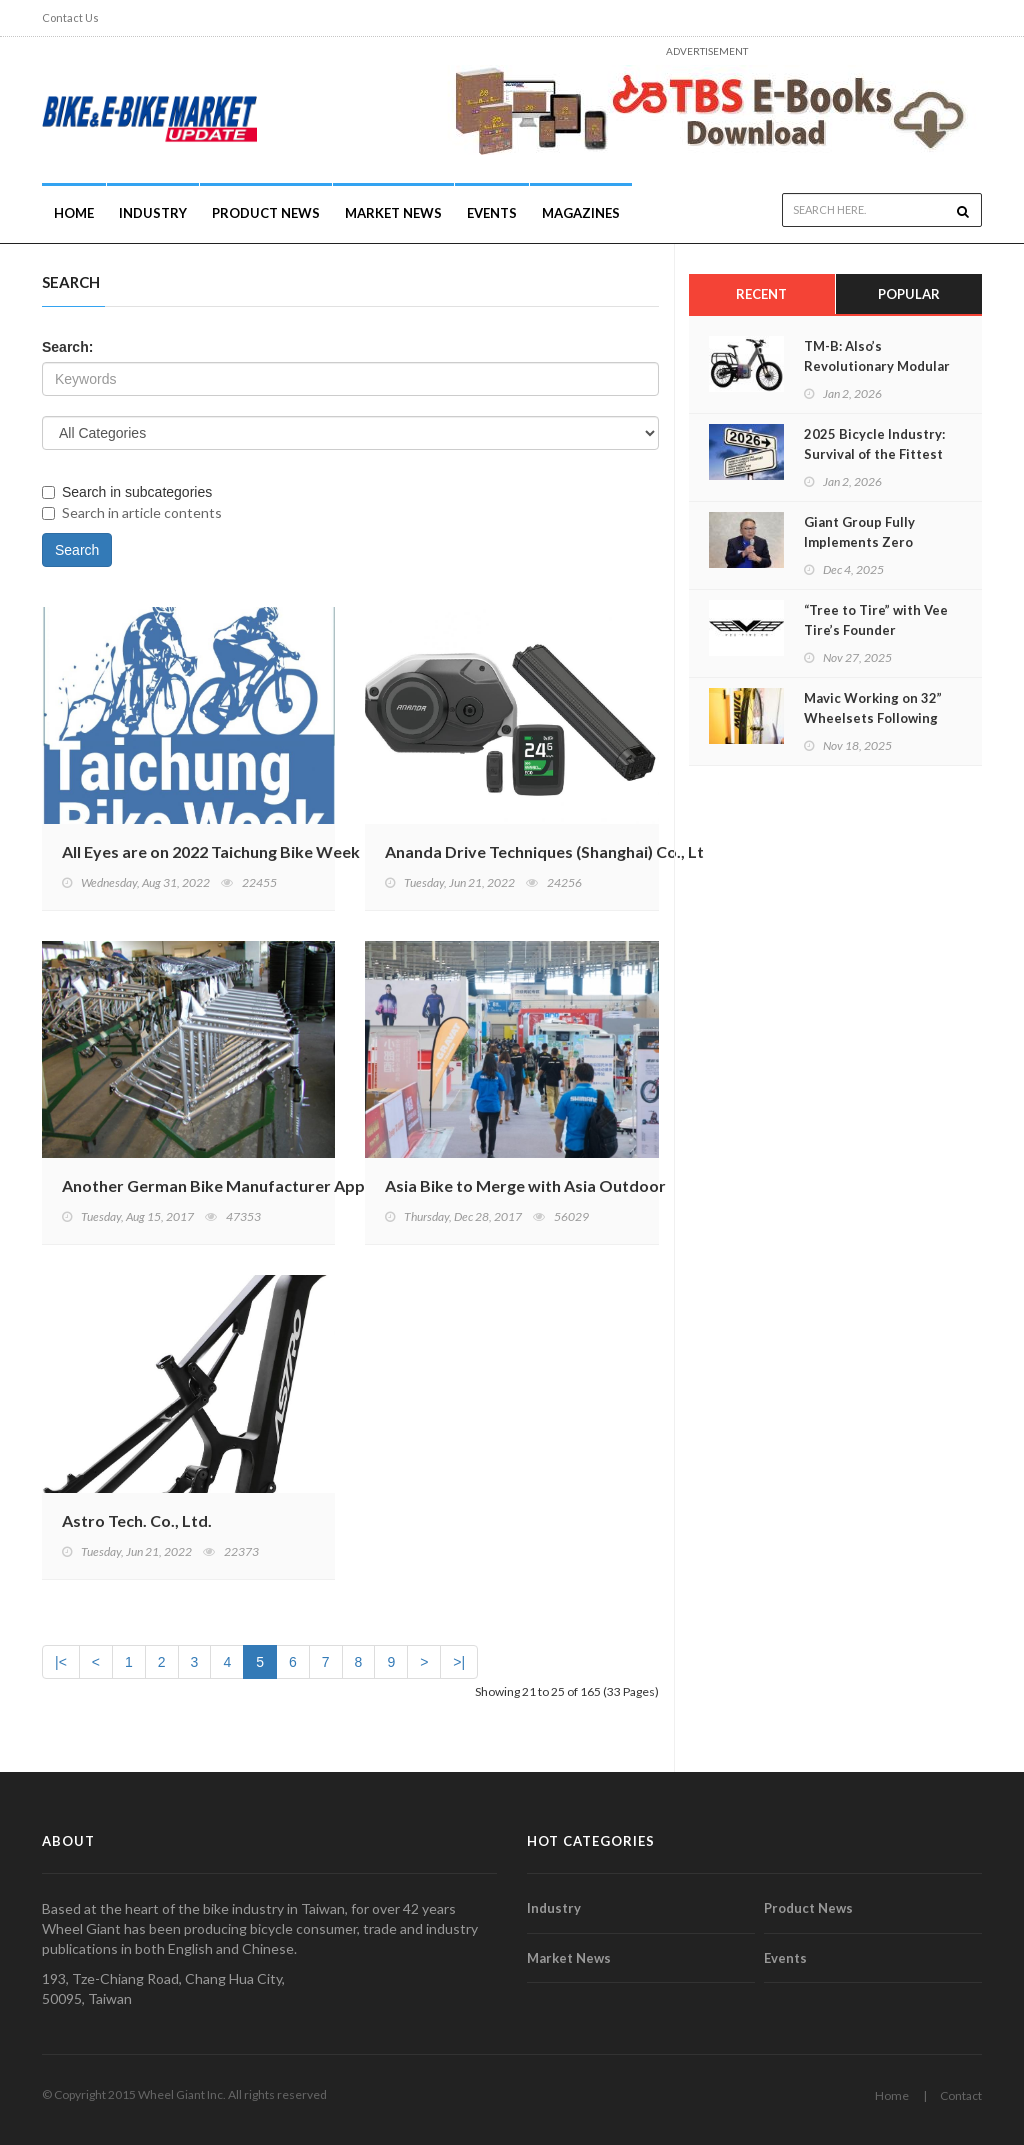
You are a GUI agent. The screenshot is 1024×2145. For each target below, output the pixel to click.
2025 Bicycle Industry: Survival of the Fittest (874, 444)
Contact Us (70, 17)
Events (492, 213)
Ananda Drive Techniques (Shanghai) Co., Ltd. (551, 851)
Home (74, 213)
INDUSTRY (153, 213)
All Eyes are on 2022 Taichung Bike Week (211, 851)
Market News (393, 213)
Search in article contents (132, 512)
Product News (266, 213)
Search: (67, 347)
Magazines (581, 213)
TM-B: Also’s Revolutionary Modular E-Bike (877, 366)
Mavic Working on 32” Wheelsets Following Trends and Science (873, 718)
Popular (909, 294)
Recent (761, 294)
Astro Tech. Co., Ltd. (137, 1520)
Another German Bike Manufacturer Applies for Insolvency (280, 1185)
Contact (961, 2095)
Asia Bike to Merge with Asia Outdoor (525, 1185)
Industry (554, 1908)
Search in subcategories (127, 492)
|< (61, 1662)
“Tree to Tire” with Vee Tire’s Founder (876, 620)
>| (459, 1662)
